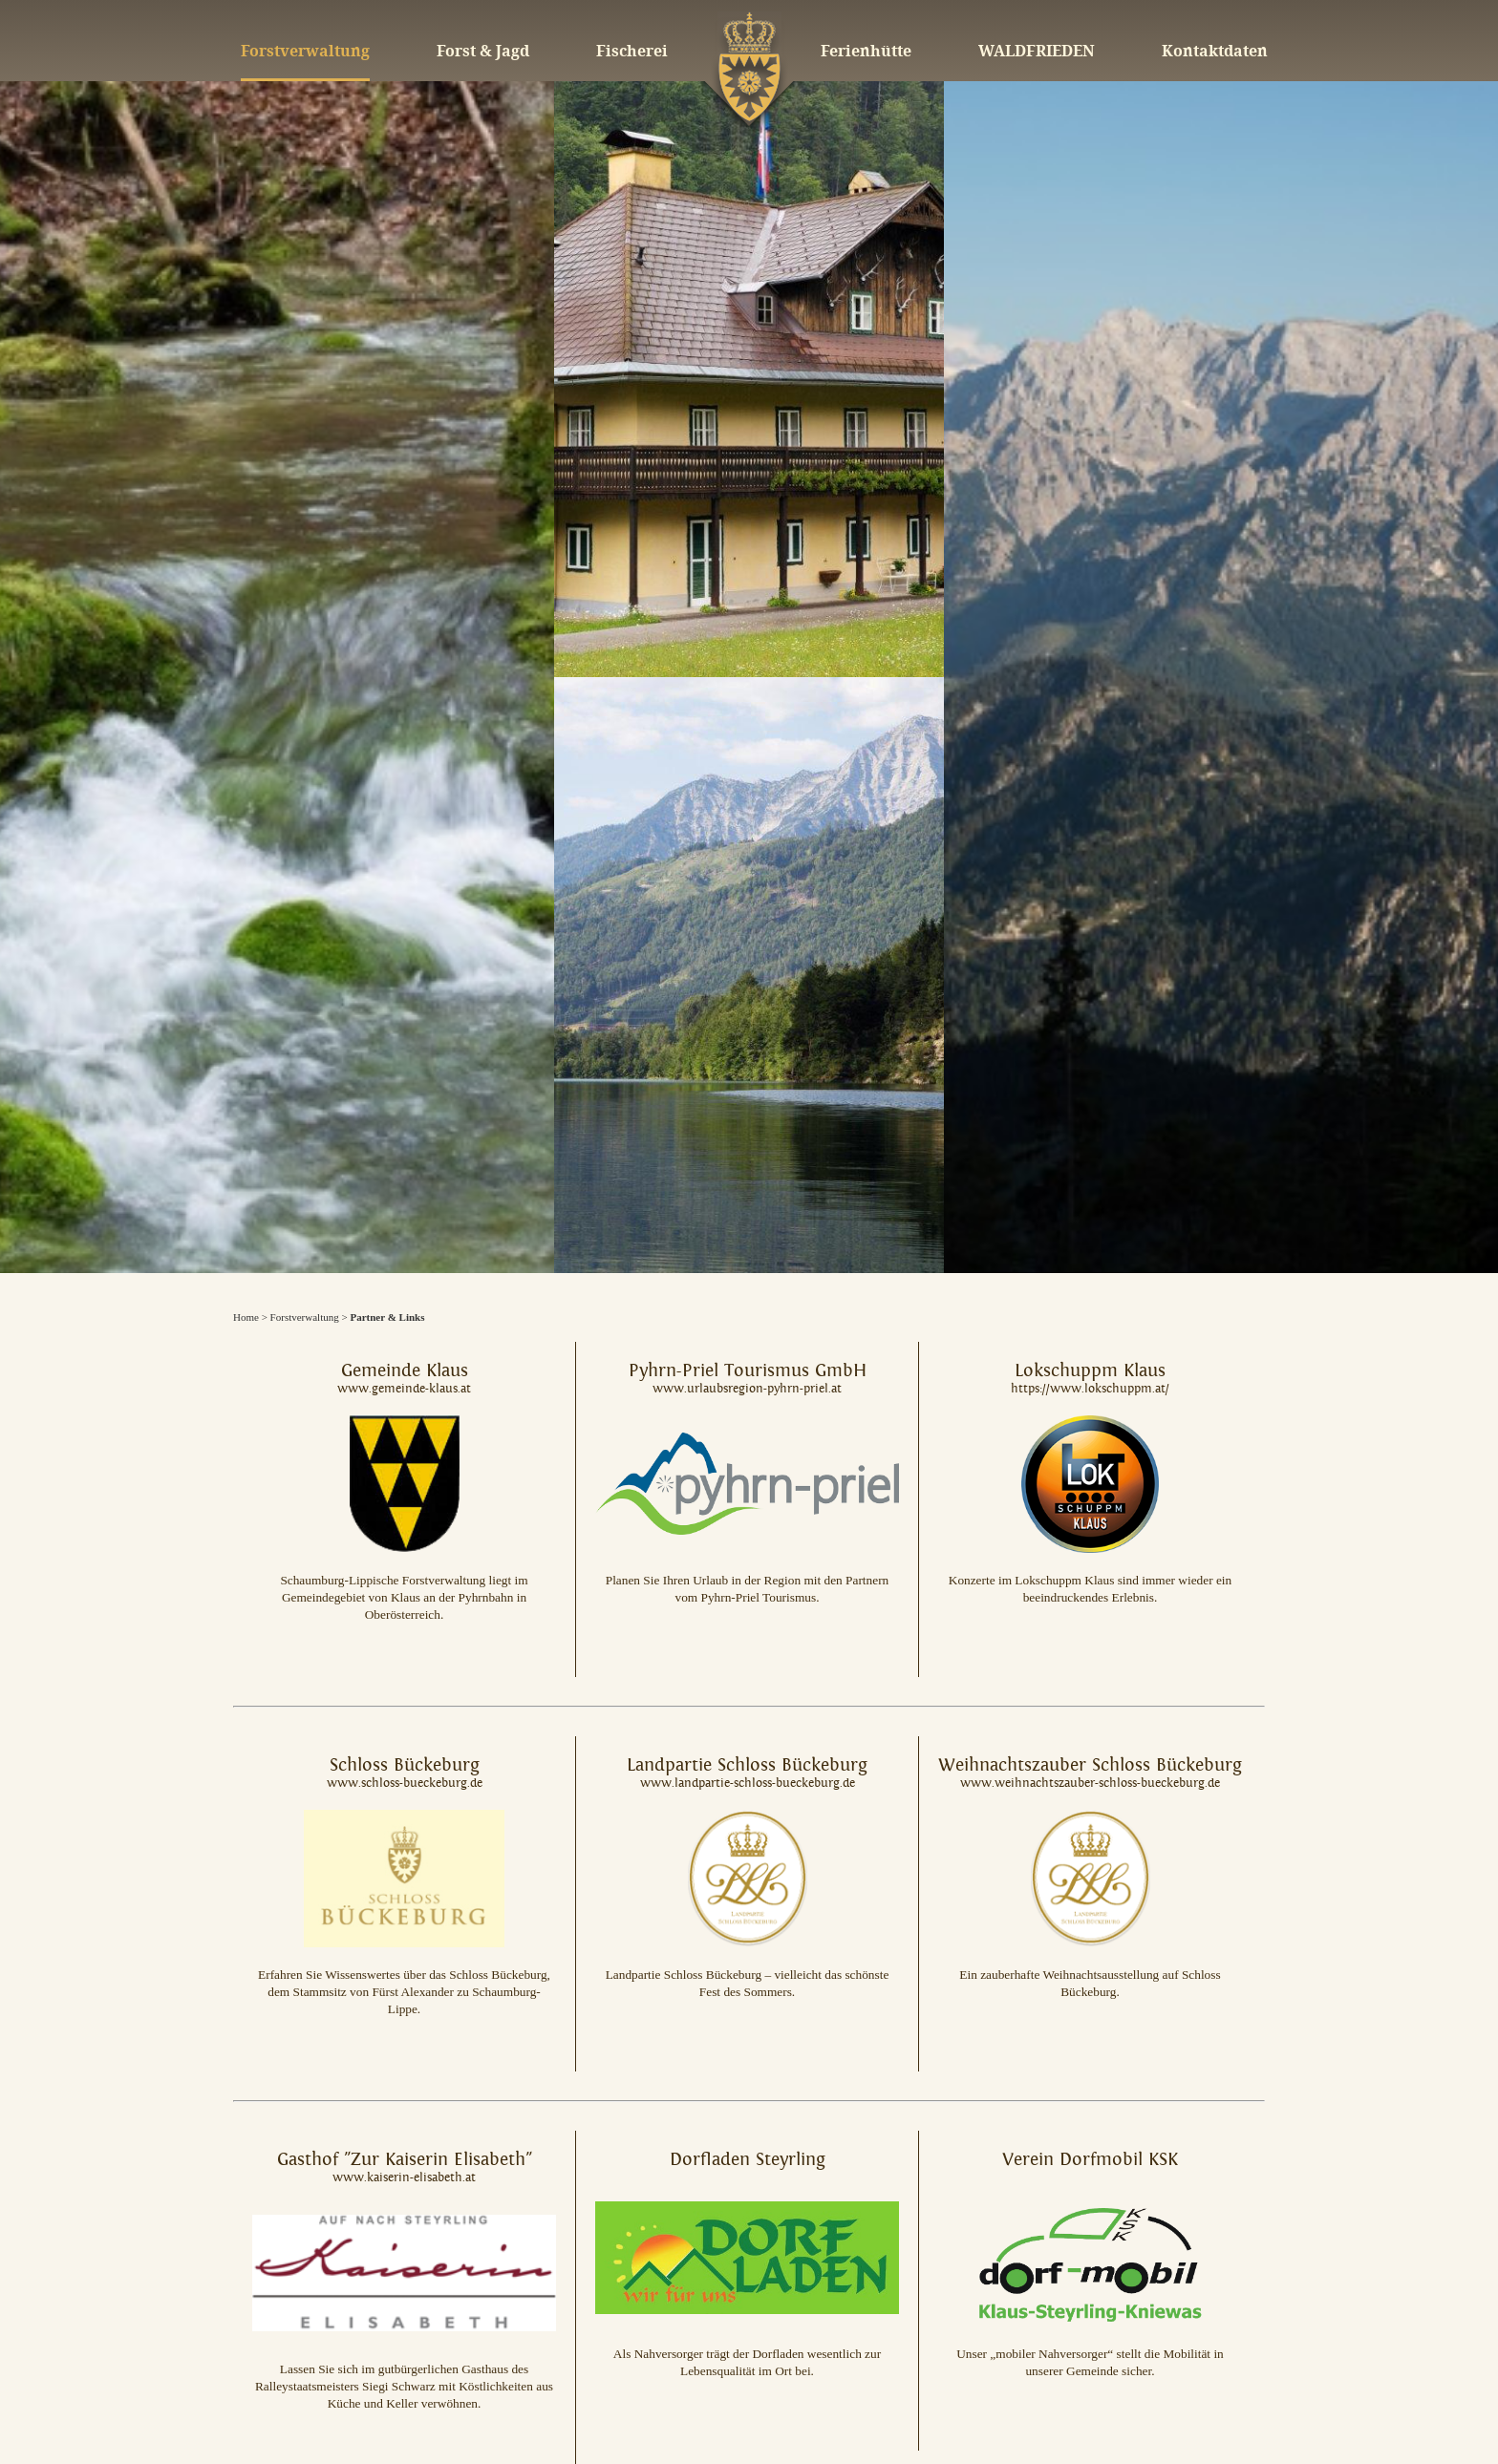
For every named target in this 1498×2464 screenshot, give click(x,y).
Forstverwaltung (304, 1317)
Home (246, 1317)
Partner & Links (387, 1317)
